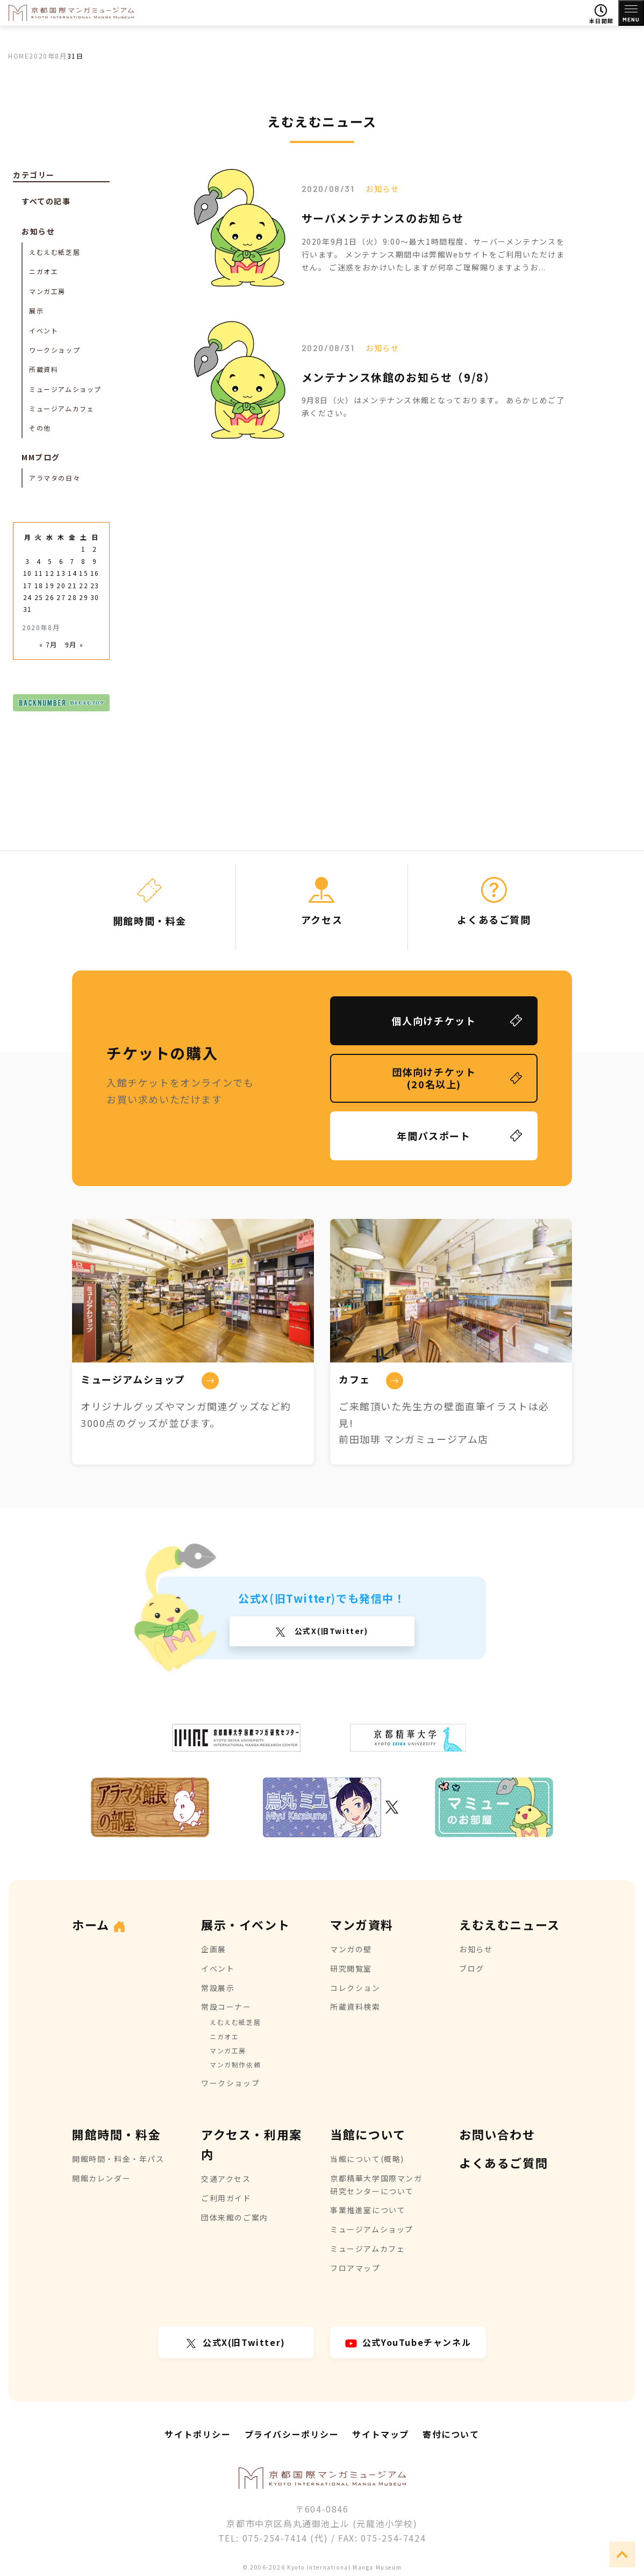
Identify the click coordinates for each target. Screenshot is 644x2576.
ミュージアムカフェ (61, 408)
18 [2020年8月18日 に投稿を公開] (39, 585)
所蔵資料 (43, 369)
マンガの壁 (351, 1949)
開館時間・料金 (116, 2134)
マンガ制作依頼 (235, 2064)
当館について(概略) (367, 2158)
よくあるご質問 (503, 2162)
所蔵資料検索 (355, 2006)
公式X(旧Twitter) (330, 1630)
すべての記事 (46, 201)
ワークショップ (54, 349)
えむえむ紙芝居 (54, 251)
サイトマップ (380, 2434)
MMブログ (41, 457)
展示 (36, 310)
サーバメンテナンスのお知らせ (383, 218)
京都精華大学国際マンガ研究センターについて (376, 2184)
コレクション (355, 1987)
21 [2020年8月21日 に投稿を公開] (72, 585)
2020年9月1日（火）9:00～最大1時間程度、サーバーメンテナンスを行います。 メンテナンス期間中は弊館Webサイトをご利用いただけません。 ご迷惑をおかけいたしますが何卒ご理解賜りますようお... (433, 254)
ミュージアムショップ (65, 389)
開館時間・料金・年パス (118, 2158)
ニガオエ (43, 271)
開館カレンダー (101, 2178)
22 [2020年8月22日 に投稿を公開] (83, 585)
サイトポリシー (197, 2434)
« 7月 (48, 644)
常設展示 (217, 1987)
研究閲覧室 (351, 1968)
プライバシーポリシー (292, 2434)
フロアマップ (355, 2268)
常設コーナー (226, 2006)
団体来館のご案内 (234, 2217)
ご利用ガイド (226, 2198)
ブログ (471, 1968)
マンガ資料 (361, 1924)
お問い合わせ (497, 2134)
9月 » (74, 644)
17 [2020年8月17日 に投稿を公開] (27, 585)
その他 (40, 427)
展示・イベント (245, 1924)
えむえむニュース (509, 1924)
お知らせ (382, 188)
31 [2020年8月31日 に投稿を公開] (27, 608)
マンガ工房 (47, 291)
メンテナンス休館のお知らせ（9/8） (399, 377)
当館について (368, 2134)
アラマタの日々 (54, 477)
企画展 (213, 1949)
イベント (43, 330)
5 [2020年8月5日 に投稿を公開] (50, 561)
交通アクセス (226, 2178)
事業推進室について (367, 2209)
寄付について (451, 2434)
